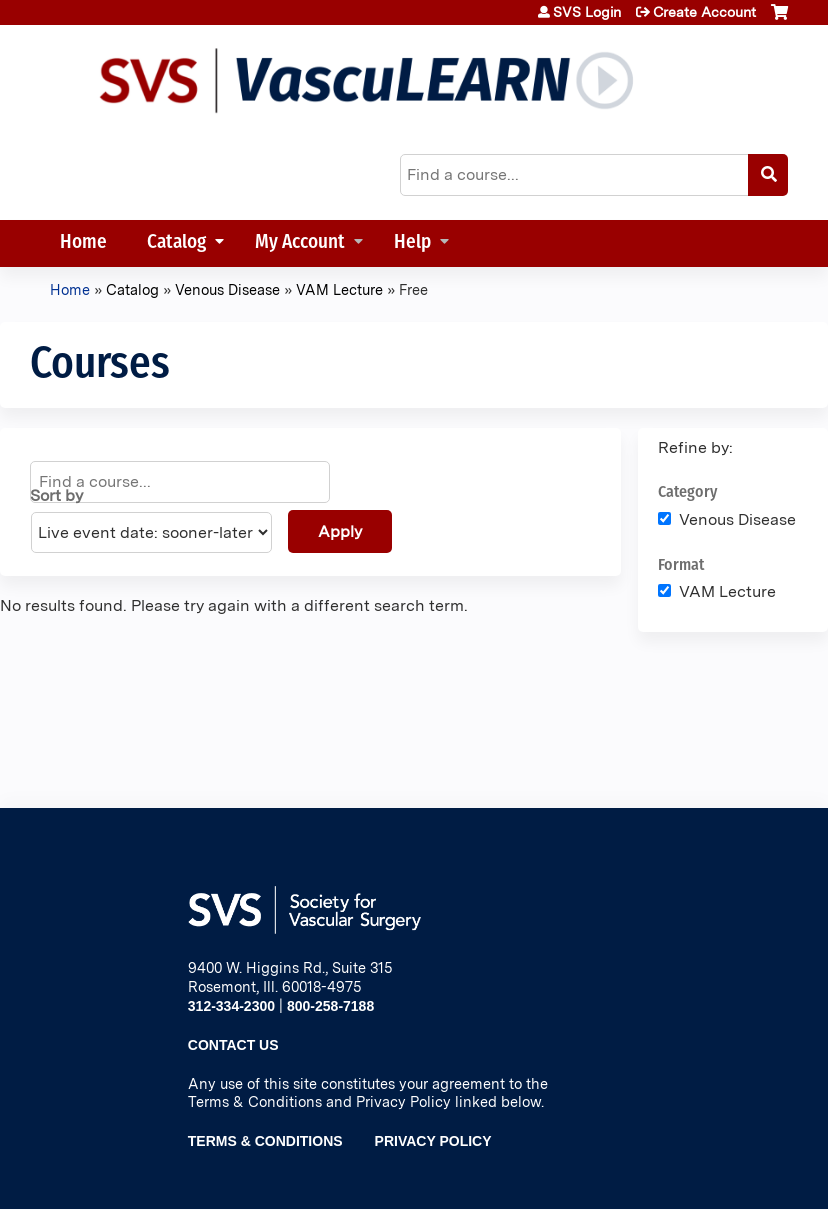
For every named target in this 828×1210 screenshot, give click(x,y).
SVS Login (587, 12)
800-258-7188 (330, 1006)
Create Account (704, 12)
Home (83, 243)
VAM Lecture (339, 289)
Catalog (176, 243)
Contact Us (233, 1045)
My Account (300, 243)
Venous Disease (227, 289)
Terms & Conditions (265, 1141)
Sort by (56, 495)
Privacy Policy (433, 1141)
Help (412, 243)
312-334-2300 (231, 1006)
